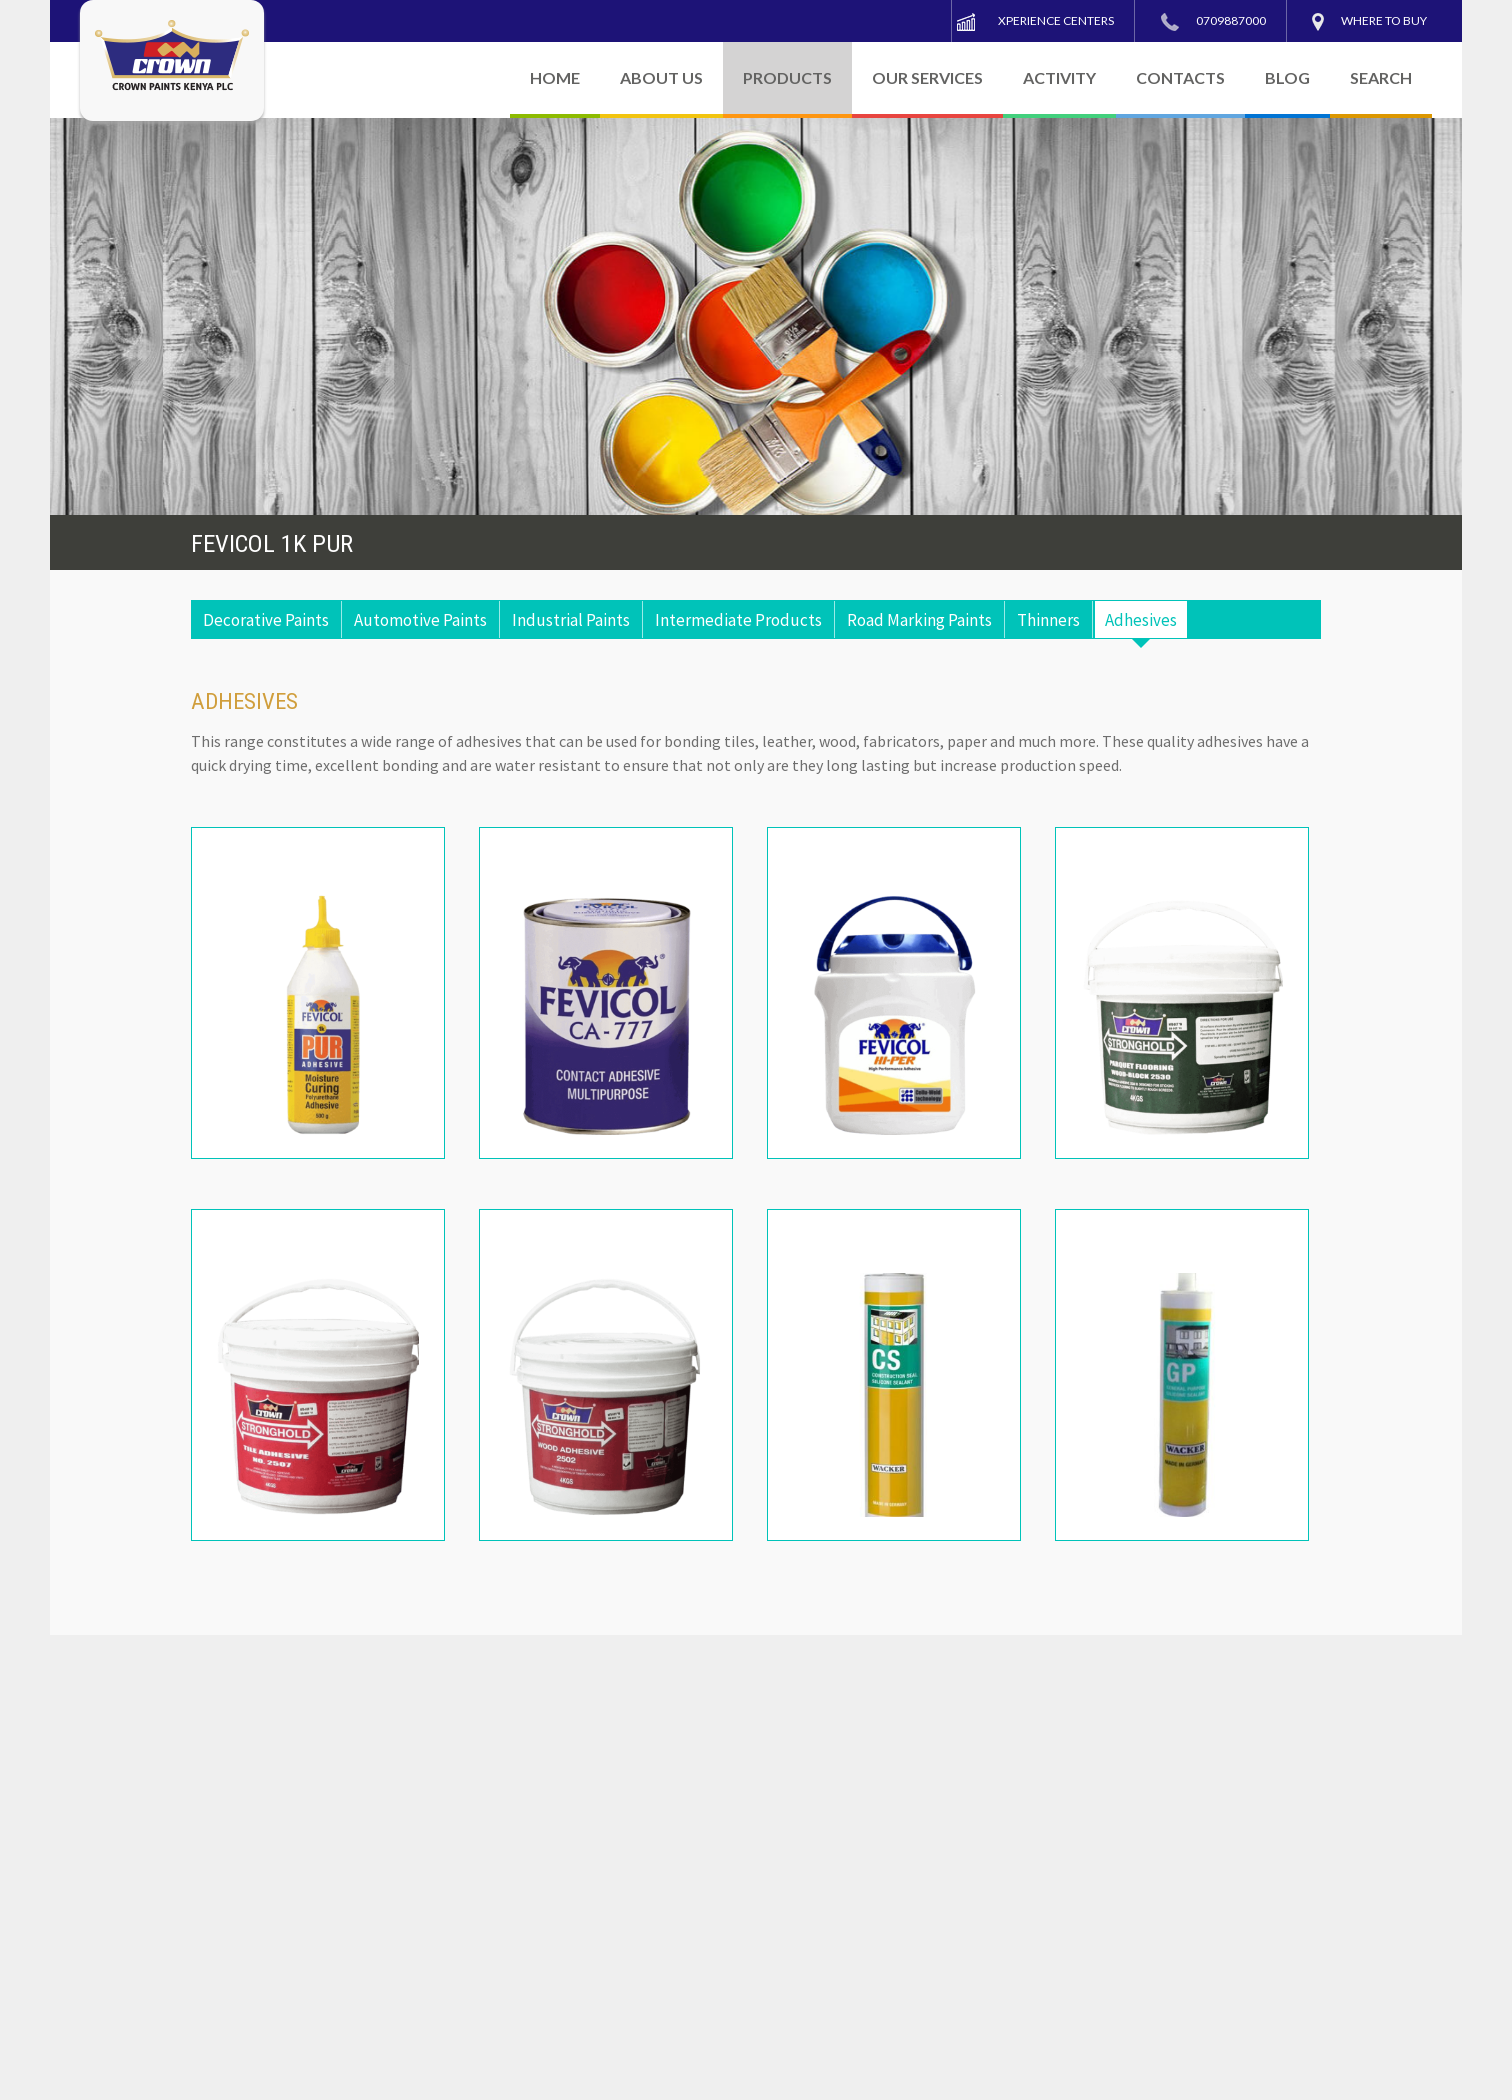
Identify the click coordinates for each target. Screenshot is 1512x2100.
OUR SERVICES (927, 77)
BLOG (1287, 77)
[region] (756, 316)
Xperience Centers (1056, 20)
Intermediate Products (738, 620)
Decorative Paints (266, 620)
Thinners (1048, 620)
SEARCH (1381, 77)
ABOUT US (661, 77)
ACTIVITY (1059, 77)
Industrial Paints (571, 620)
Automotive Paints (420, 620)
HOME (555, 77)
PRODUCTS (787, 77)
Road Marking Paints (919, 620)
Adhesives (1141, 620)
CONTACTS (1180, 77)
